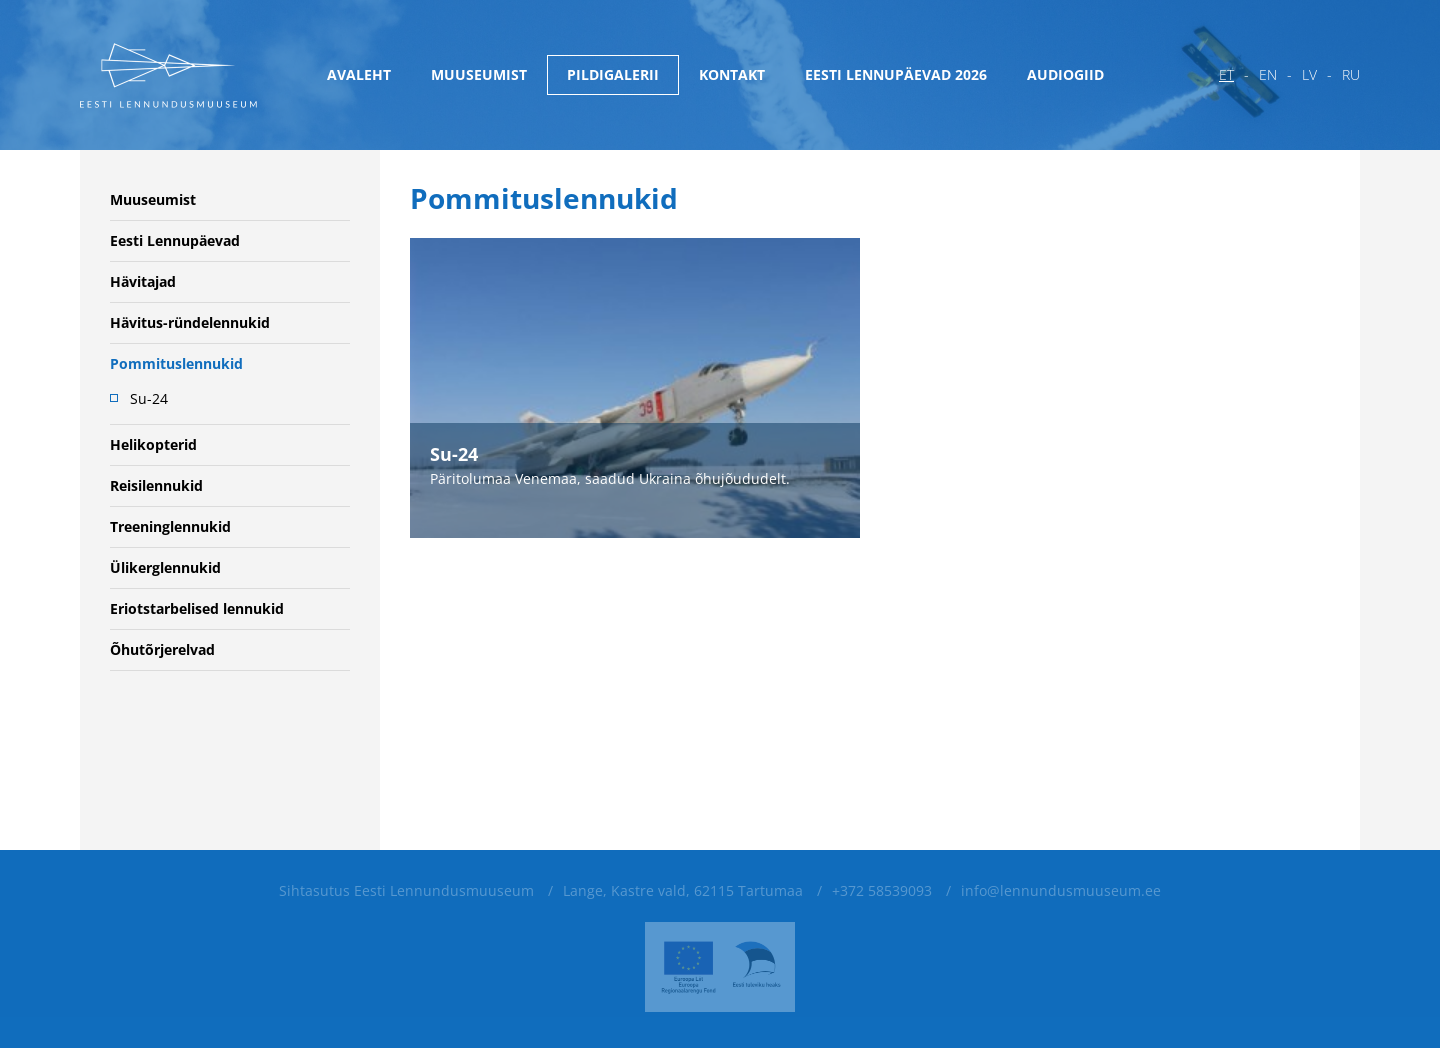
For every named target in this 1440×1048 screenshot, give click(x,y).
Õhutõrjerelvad (162, 649)
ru (1351, 74)
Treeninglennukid (170, 526)
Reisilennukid (156, 485)
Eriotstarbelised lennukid (197, 608)
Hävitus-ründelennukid (190, 322)
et (1226, 74)
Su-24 (149, 398)
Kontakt (732, 74)
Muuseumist (479, 74)
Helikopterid (153, 444)
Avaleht (359, 74)
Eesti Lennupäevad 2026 (896, 74)
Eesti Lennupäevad (175, 240)
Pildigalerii (613, 74)
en (1268, 74)
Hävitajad (143, 281)
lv (1309, 74)
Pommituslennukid (176, 363)
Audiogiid (1065, 74)
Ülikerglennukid (165, 567)
